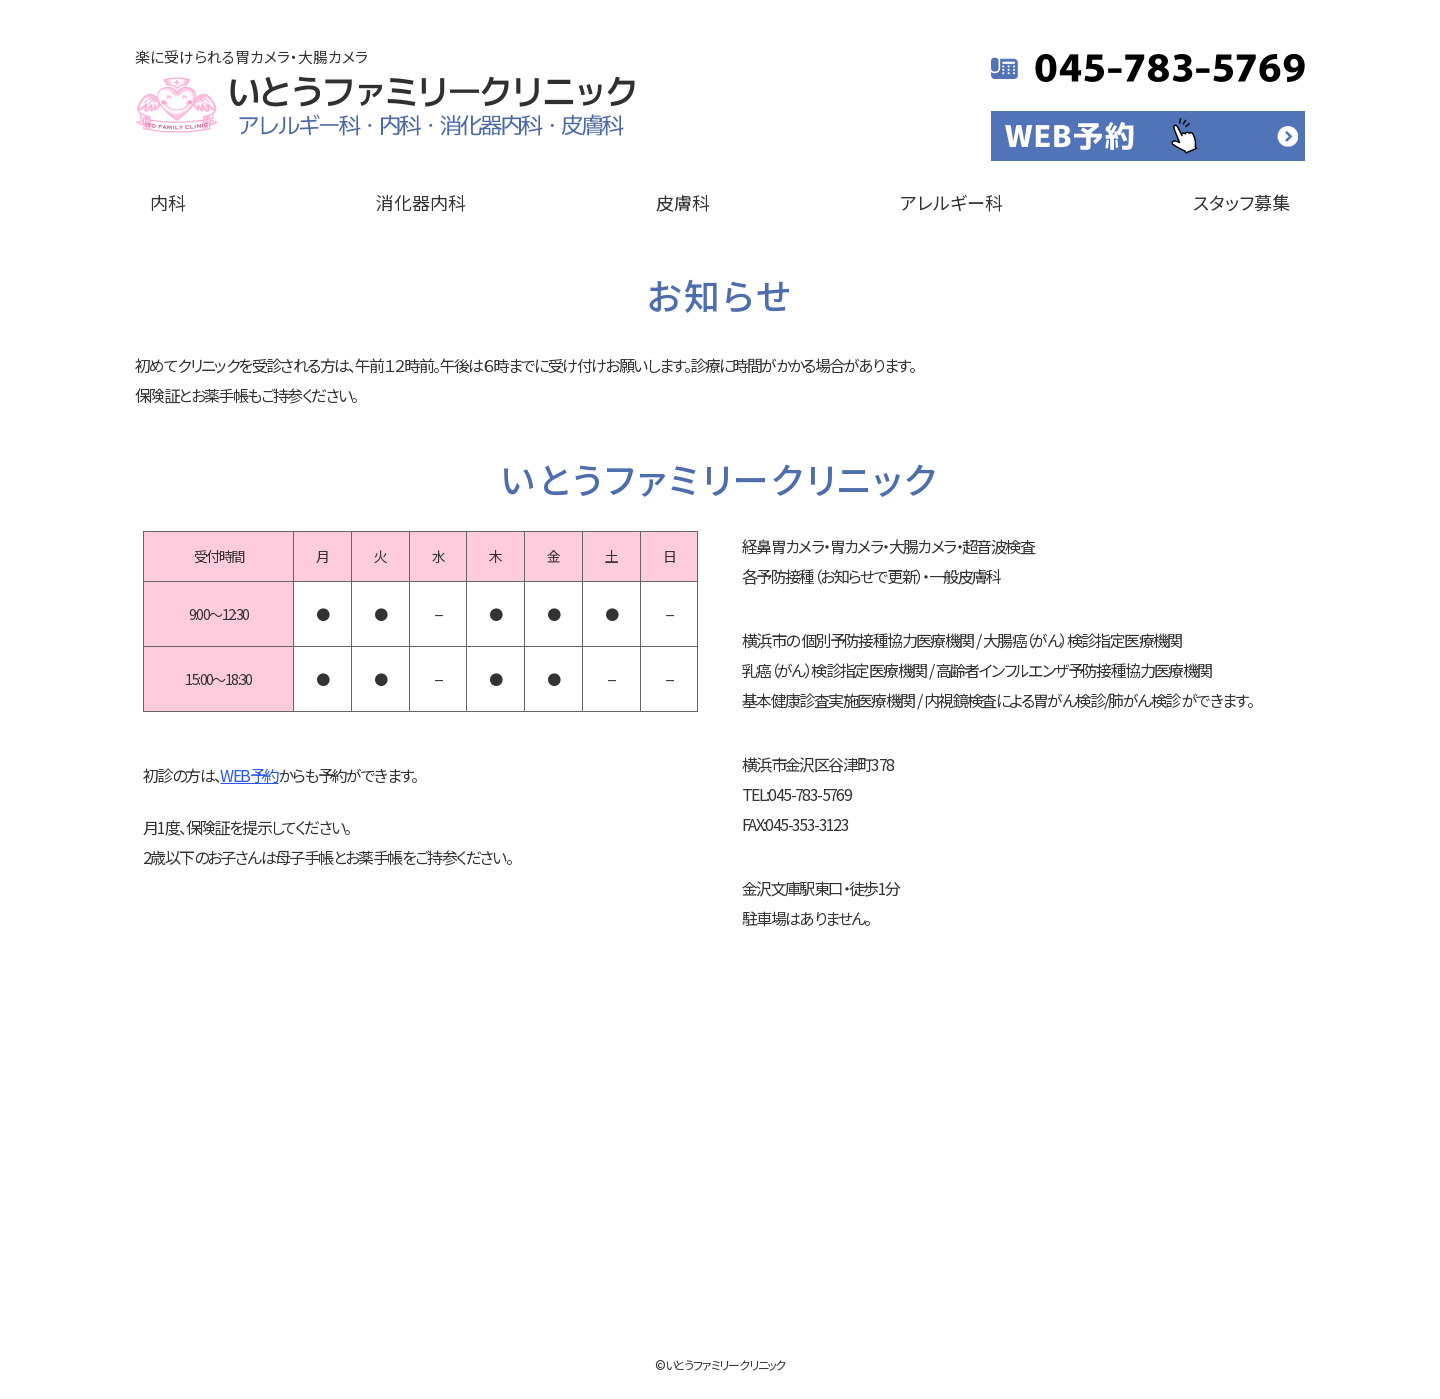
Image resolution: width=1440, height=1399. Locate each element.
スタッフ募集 (1241, 202)
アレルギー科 (951, 202)
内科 (168, 202)
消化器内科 (421, 202)
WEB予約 (249, 775)
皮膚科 (683, 202)
